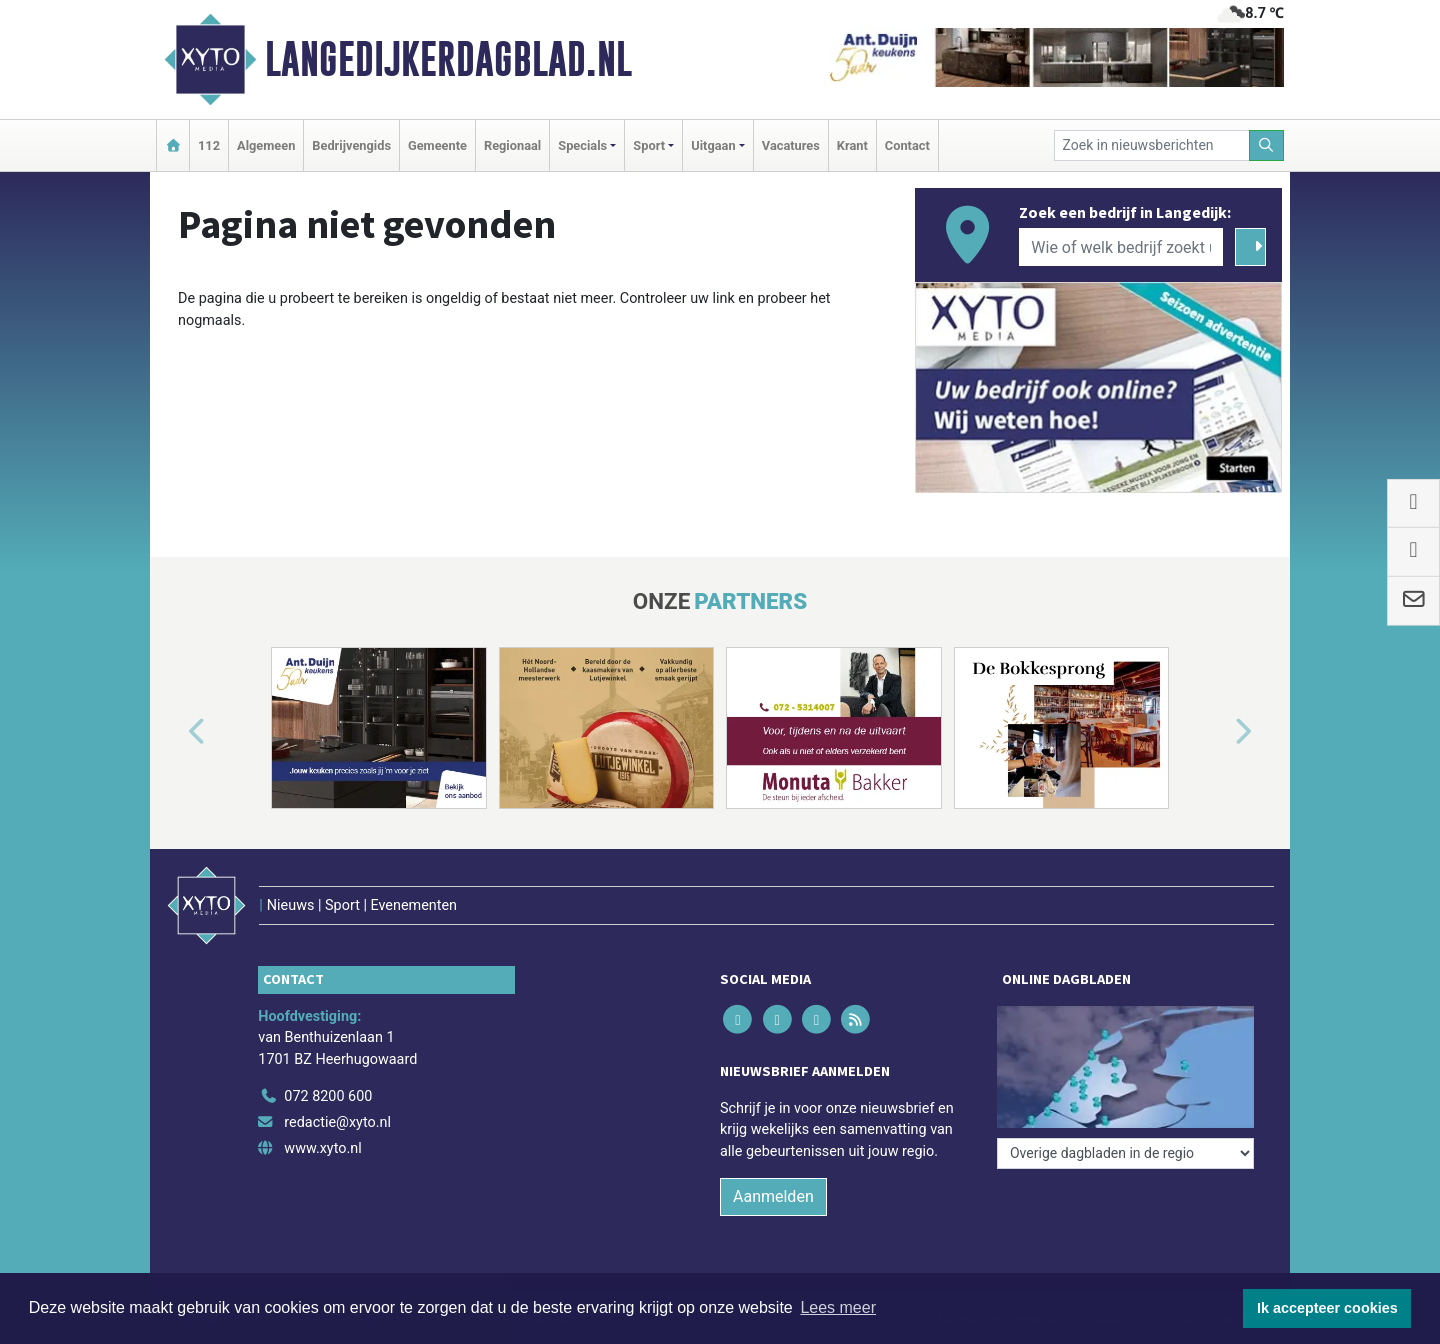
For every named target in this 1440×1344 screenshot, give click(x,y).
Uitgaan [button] (713, 145)
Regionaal (512, 145)
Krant (852, 145)
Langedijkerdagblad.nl (448, 59)
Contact (907, 145)
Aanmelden (773, 1196)
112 (209, 145)
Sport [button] (649, 145)
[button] (174, 732)
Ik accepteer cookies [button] (1327, 1308)
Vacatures (791, 145)
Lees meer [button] (838, 1307)
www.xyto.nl (322, 1148)
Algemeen (266, 145)
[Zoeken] (1267, 145)
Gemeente (437, 145)
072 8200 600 (328, 1096)
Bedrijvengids (351, 145)
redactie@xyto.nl (337, 1122)
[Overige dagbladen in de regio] (1125, 1153)
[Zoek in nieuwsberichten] (1152, 145)
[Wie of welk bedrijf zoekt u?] (1121, 247)
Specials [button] (582, 145)
